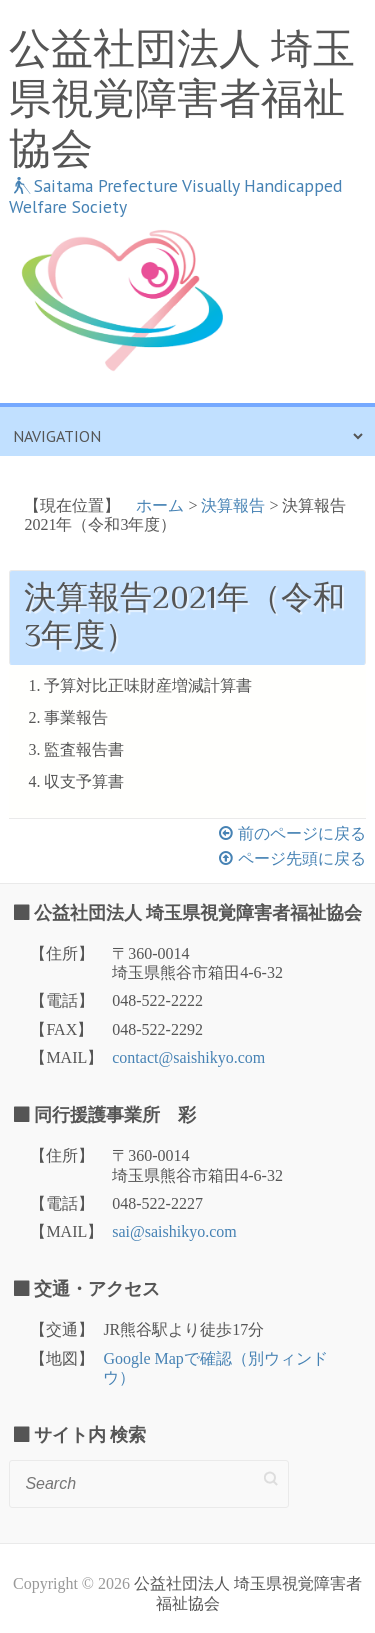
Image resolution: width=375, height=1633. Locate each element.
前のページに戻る (302, 833)
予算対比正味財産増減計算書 (148, 685)
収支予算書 (84, 781)
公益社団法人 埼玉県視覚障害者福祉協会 (182, 99)
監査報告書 (84, 749)
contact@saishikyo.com (188, 1057)
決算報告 (233, 505)
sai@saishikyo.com (174, 1231)
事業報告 (76, 717)
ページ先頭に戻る (302, 858)
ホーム (160, 505)
